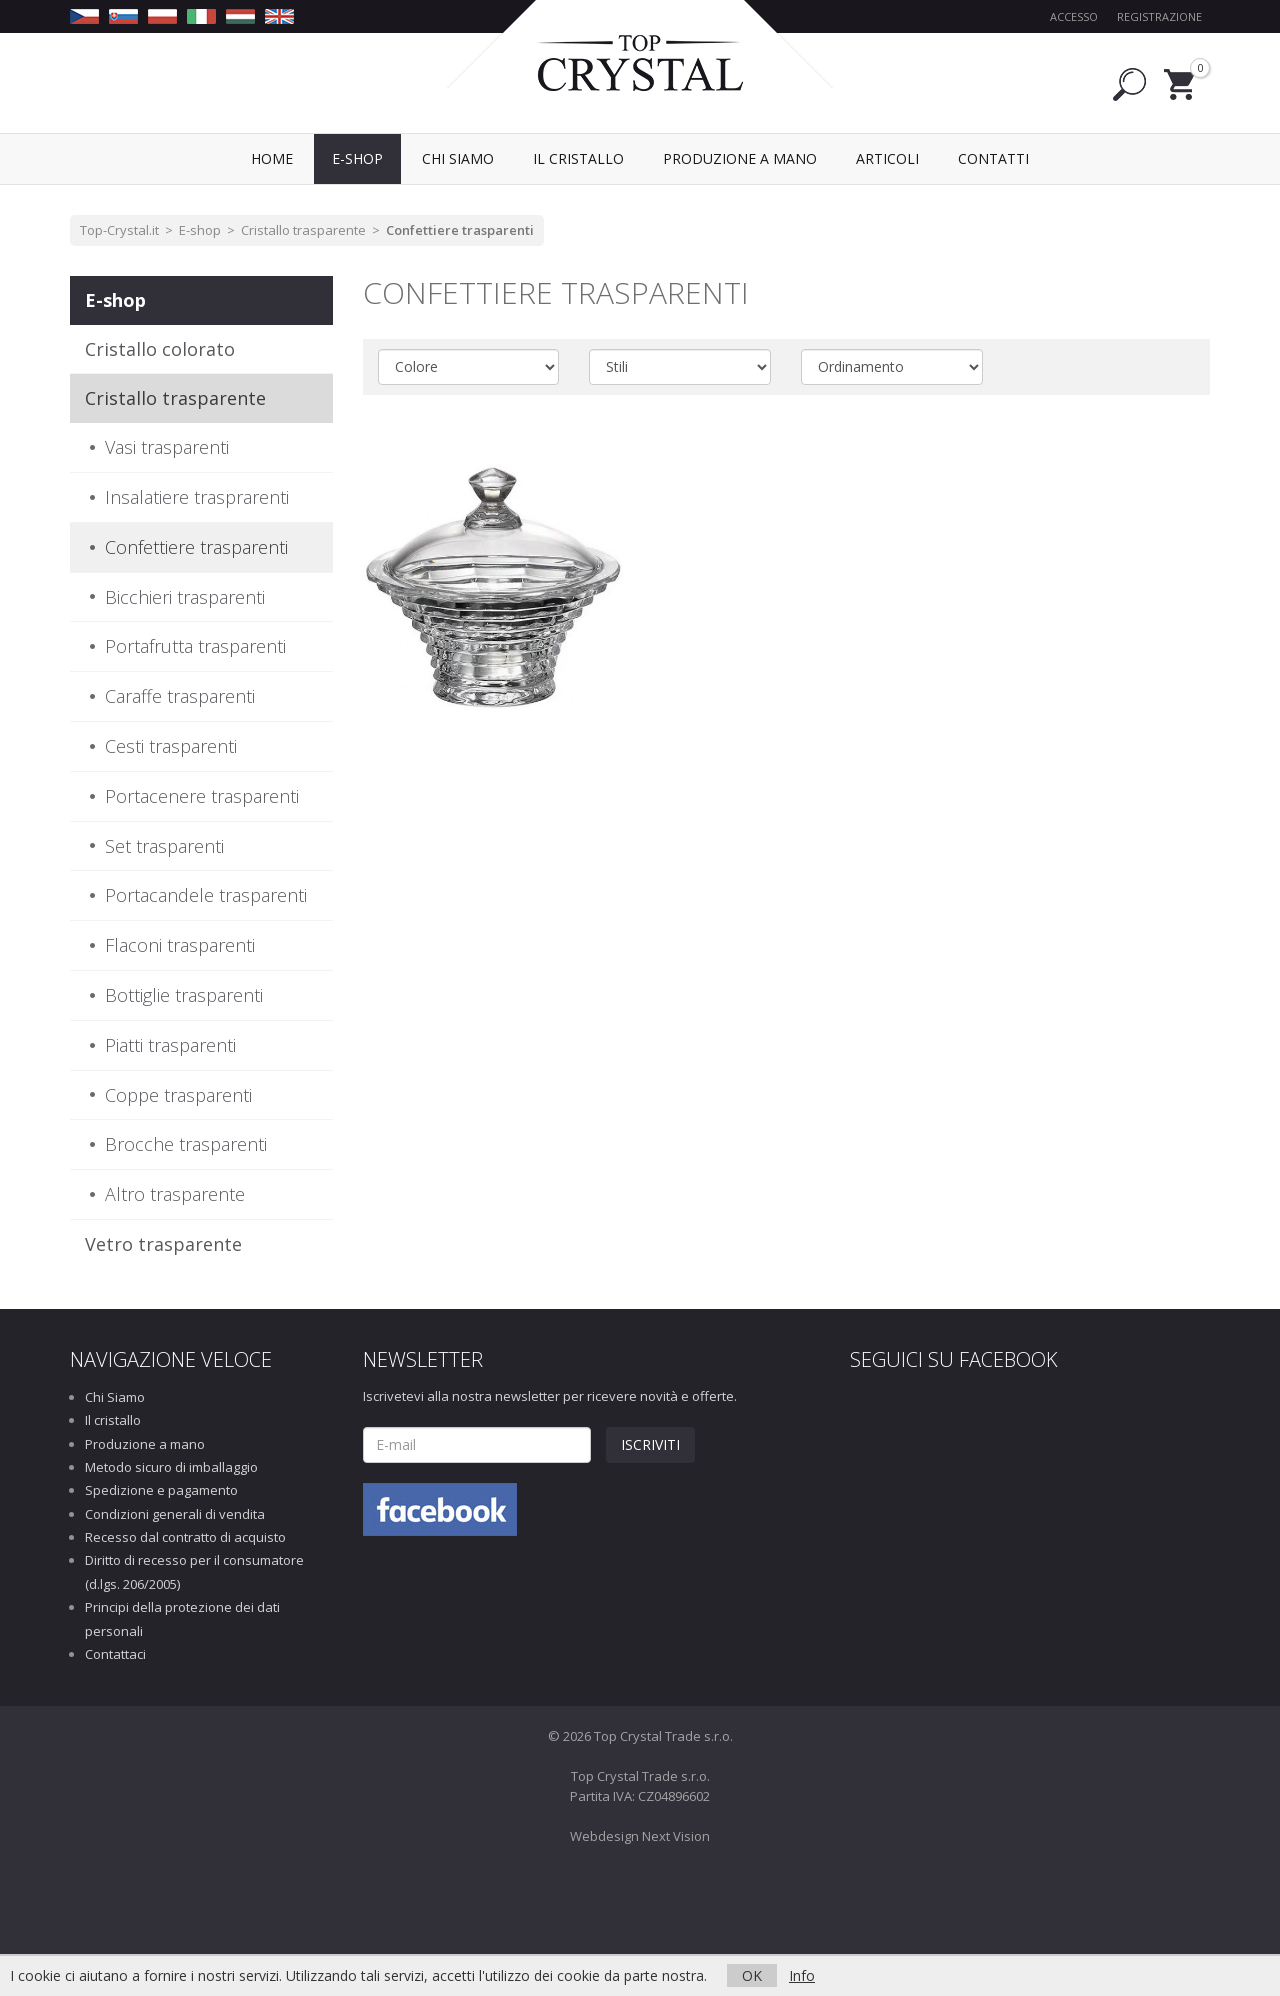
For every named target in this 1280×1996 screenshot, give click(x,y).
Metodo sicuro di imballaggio (171, 1467)
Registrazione (1159, 16)
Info (802, 1975)
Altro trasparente (175, 1194)
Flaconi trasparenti (180, 945)
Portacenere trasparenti (202, 796)
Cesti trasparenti (171, 746)
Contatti (993, 158)
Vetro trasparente (163, 1244)
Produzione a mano (145, 1444)
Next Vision (676, 1836)
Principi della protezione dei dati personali (182, 1618)
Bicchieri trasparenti (185, 597)
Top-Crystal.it (119, 230)
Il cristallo (113, 1420)
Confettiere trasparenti (460, 230)
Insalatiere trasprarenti (197, 497)
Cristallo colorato (160, 349)
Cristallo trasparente (303, 230)
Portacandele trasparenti (206, 895)
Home (272, 158)
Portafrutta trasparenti (195, 646)
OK (752, 1975)
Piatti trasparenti (170, 1045)
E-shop (200, 230)
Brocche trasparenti (186, 1144)
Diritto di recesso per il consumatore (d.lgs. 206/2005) (194, 1571)
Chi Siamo (115, 1397)
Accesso (1074, 16)
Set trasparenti (164, 846)
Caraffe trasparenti (180, 696)
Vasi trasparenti (167, 447)
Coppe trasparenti (178, 1095)
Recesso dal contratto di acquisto (185, 1537)
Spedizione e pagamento (161, 1490)
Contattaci (115, 1654)
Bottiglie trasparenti (184, 995)
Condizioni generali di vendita (175, 1514)
